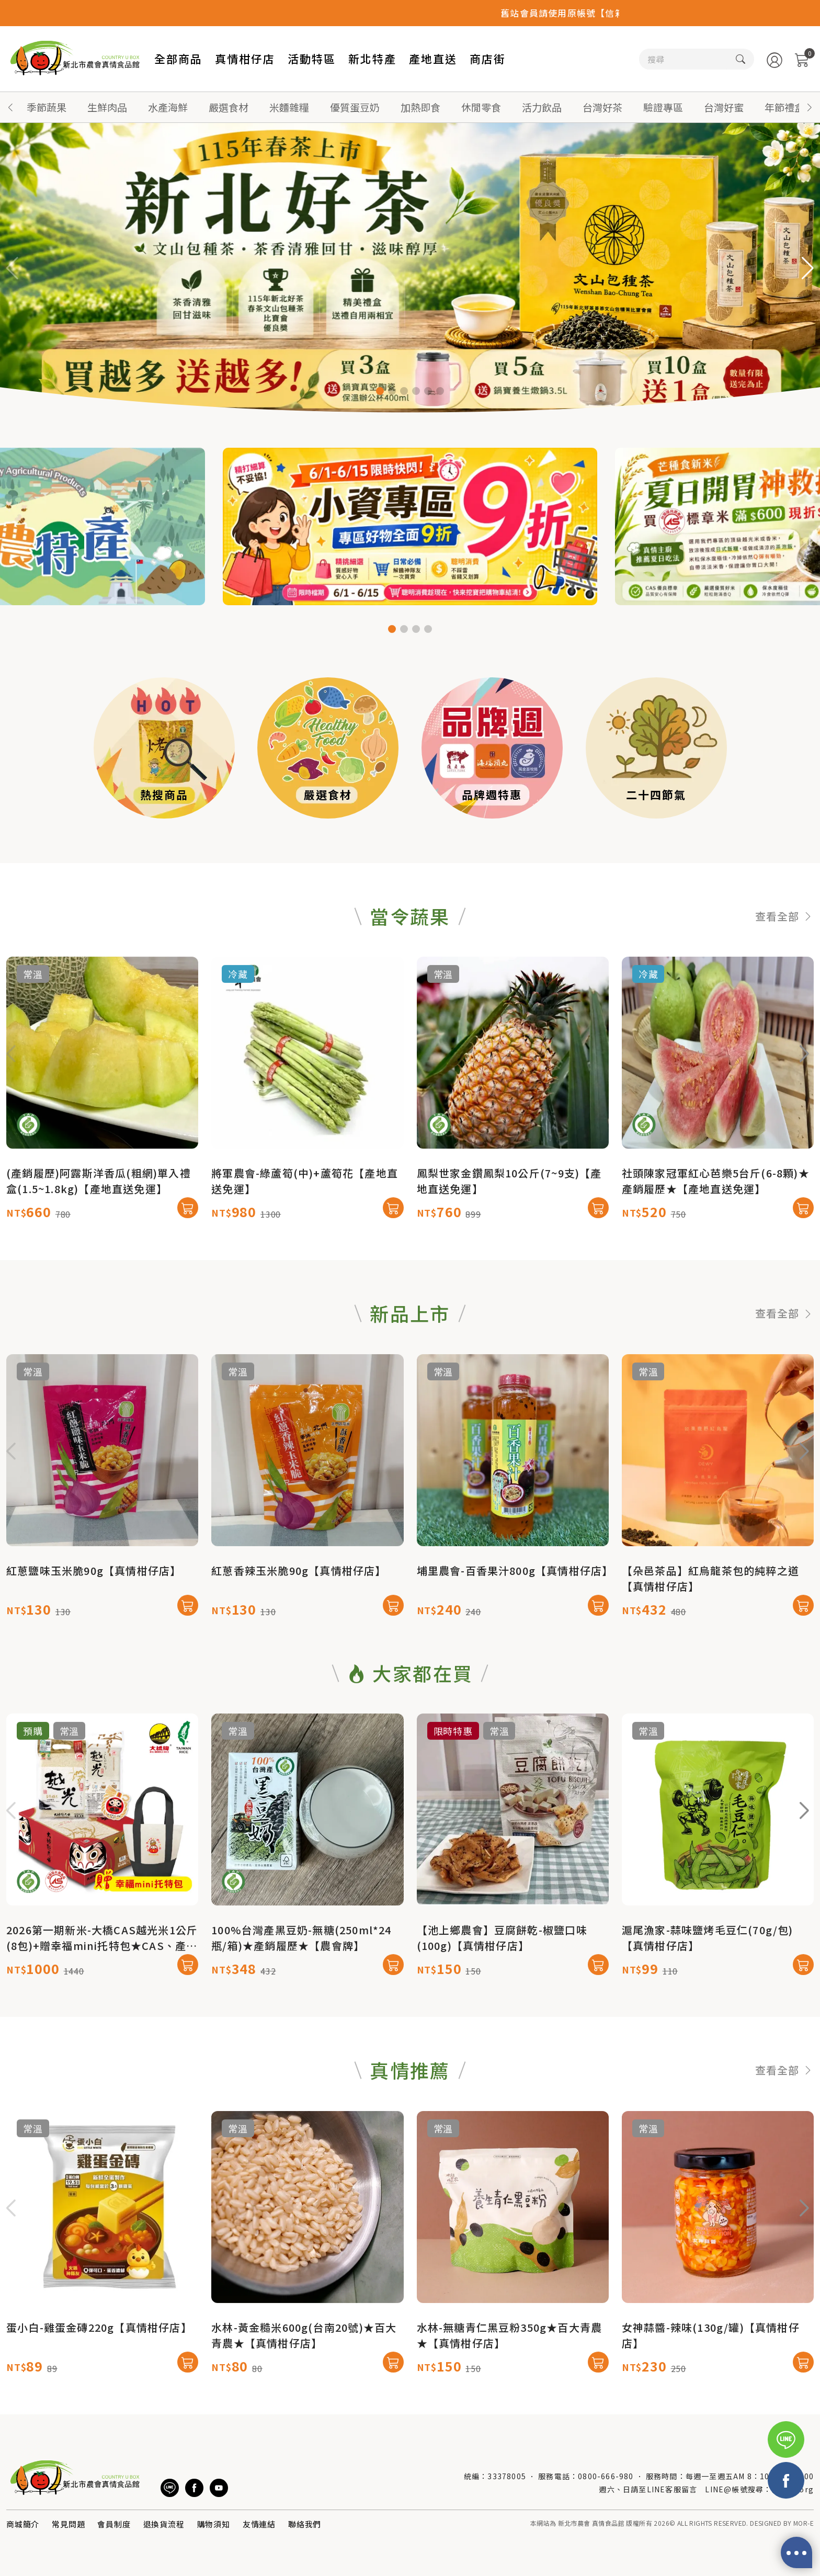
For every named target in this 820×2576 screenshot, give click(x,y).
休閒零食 (481, 107)
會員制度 (113, 2523)
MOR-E (803, 2522)
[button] (809, 107)
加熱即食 (420, 107)
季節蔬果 (46, 107)
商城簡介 (22, 2523)
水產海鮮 (168, 107)
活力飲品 (542, 107)
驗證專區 (663, 107)
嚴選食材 (228, 107)
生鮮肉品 (107, 107)
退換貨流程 (164, 2523)
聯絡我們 (304, 2523)
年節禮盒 (784, 107)
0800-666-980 (605, 2476)
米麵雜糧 (289, 107)
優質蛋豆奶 (355, 107)
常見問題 (68, 2523)
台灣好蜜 (724, 107)
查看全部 (784, 966)
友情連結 (259, 2523)
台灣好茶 (602, 107)
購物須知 (213, 2523)
